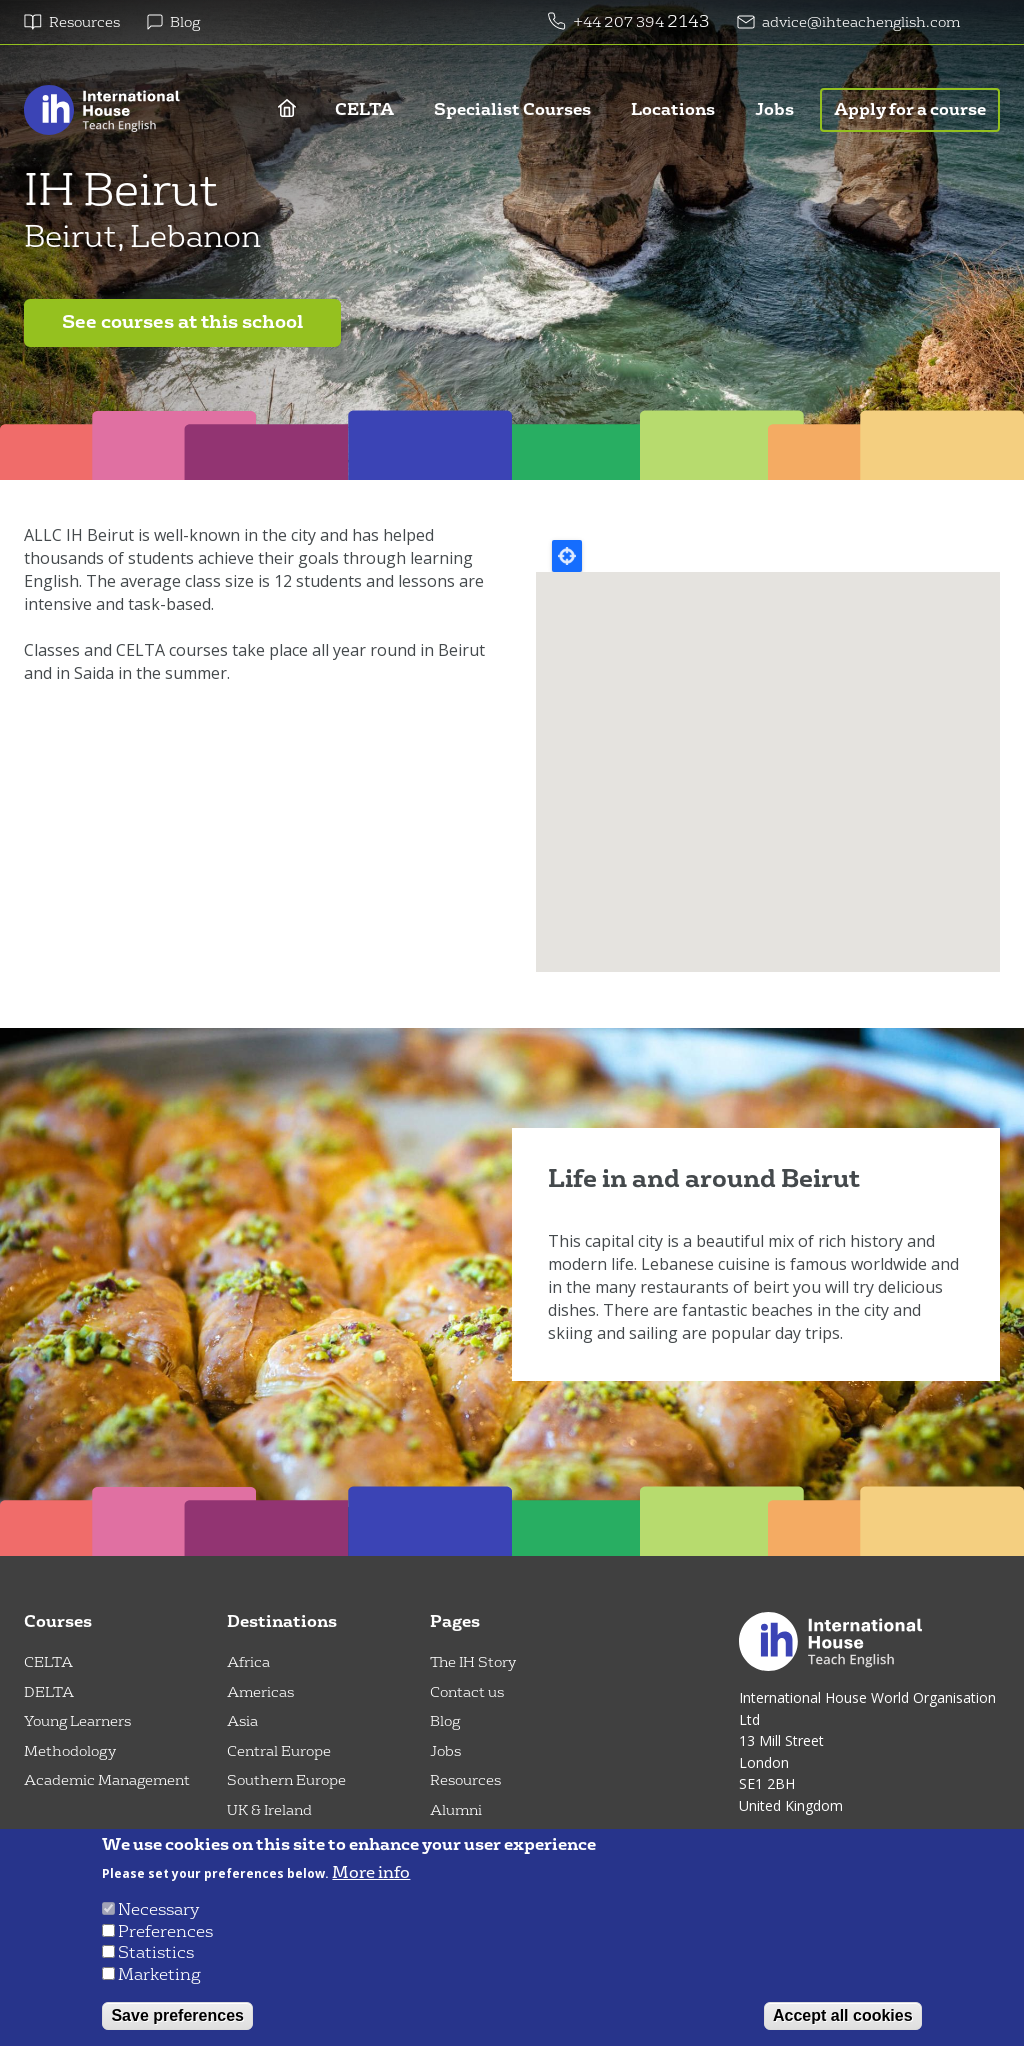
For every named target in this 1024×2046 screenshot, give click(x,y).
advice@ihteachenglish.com (861, 22)
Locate (567, 556)
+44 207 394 (620, 22)
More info (371, 1873)
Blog (185, 22)
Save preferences (177, 2015)
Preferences (165, 1931)
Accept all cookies (843, 2015)
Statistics (156, 1952)
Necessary (158, 1909)
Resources (84, 22)
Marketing (159, 1974)
